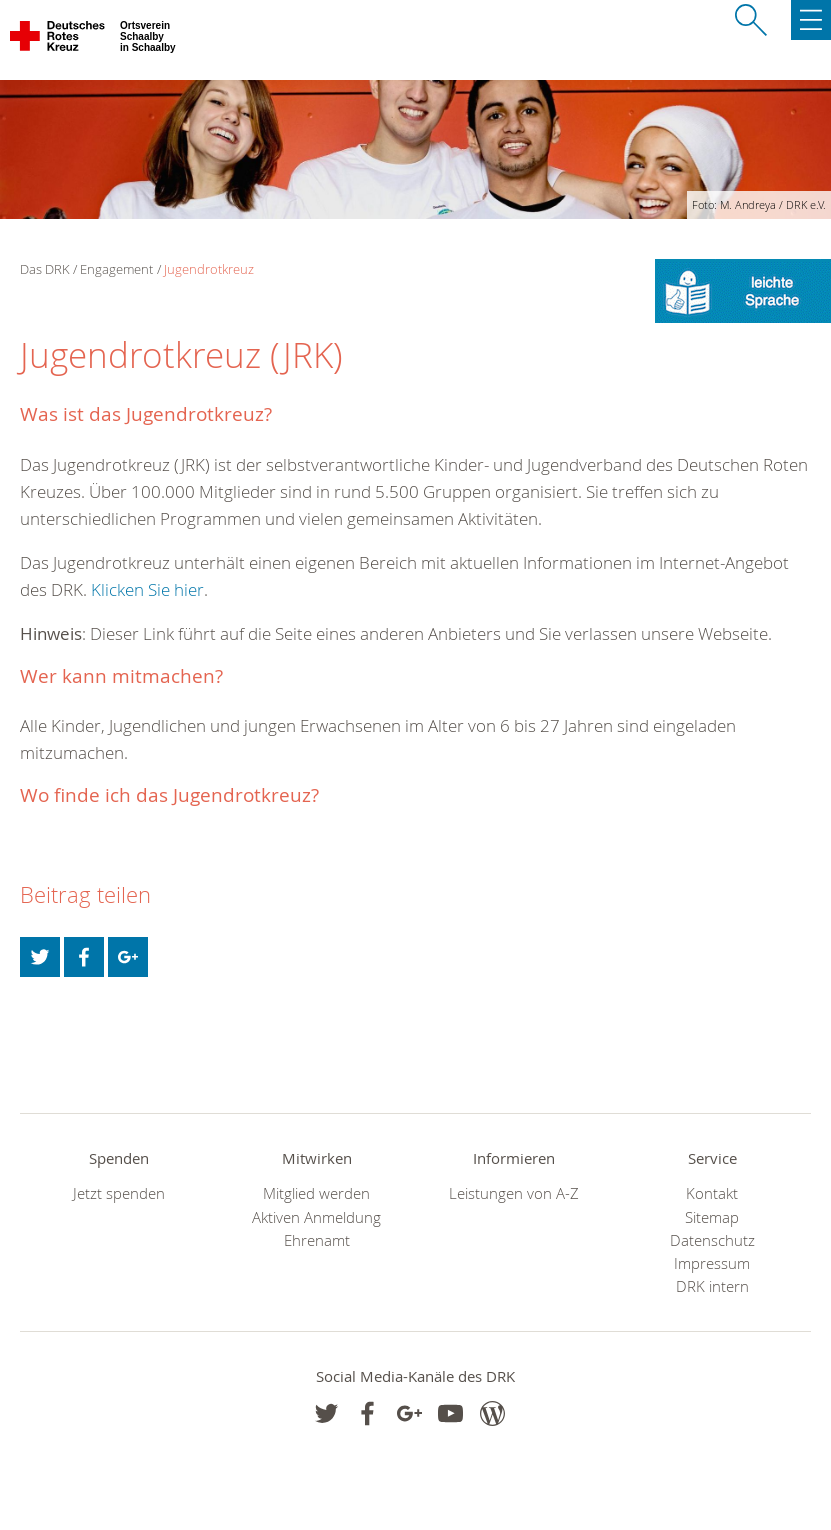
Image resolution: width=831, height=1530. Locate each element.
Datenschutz (712, 1240)
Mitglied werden (316, 1193)
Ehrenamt (317, 1240)
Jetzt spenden (119, 1193)
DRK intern (712, 1286)
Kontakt (712, 1193)
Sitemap (712, 1217)
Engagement (116, 269)
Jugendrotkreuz (209, 269)
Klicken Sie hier (147, 589)
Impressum (712, 1263)
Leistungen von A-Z (514, 1193)
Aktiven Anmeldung (316, 1217)
